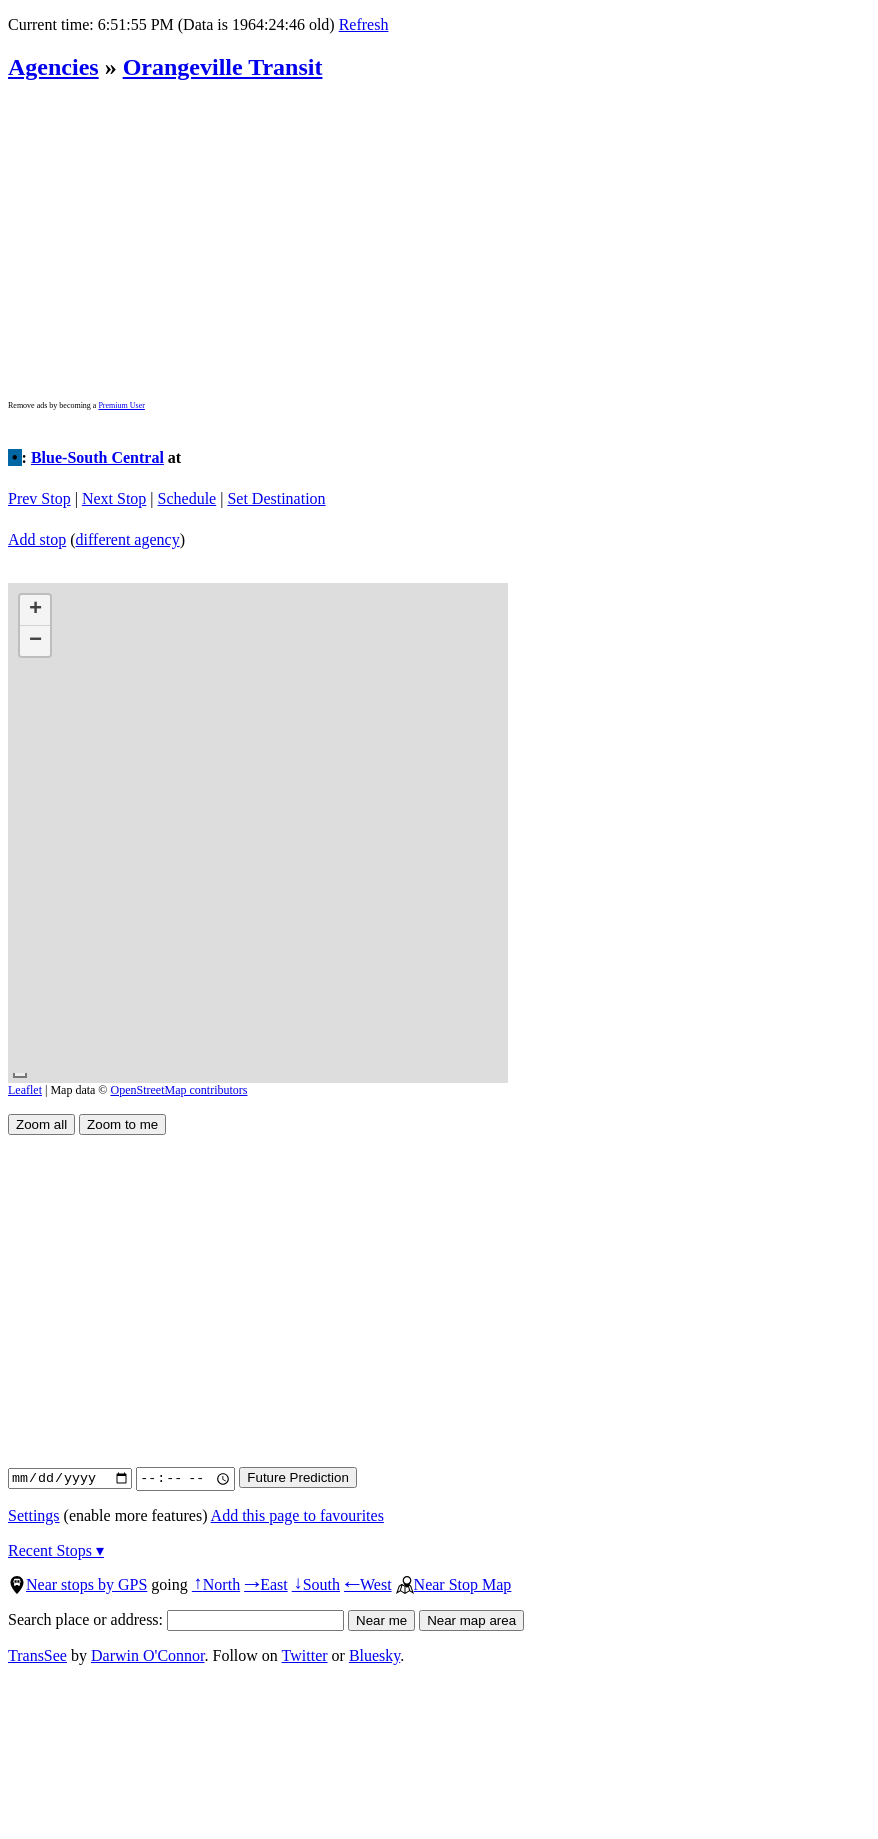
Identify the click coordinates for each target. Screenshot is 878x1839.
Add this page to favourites (297, 1515)
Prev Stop (39, 498)
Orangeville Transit (223, 67)
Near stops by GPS (77, 1584)
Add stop (37, 539)
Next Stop (114, 498)
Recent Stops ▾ (56, 1550)
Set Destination (276, 498)
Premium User (121, 405)
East (266, 1584)
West (368, 1584)
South (316, 1584)
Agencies (53, 67)
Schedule (187, 498)
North (216, 1584)
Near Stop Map (454, 1584)
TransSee (37, 1655)
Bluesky (374, 1655)
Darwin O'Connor (148, 1655)
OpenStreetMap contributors (179, 1090)
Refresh (364, 24)
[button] (35, 610)
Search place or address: (176, 1619)
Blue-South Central (97, 457)
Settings (34, 1515)
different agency (128, 539)
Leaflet (25, 1090)
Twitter (305, 1655)
